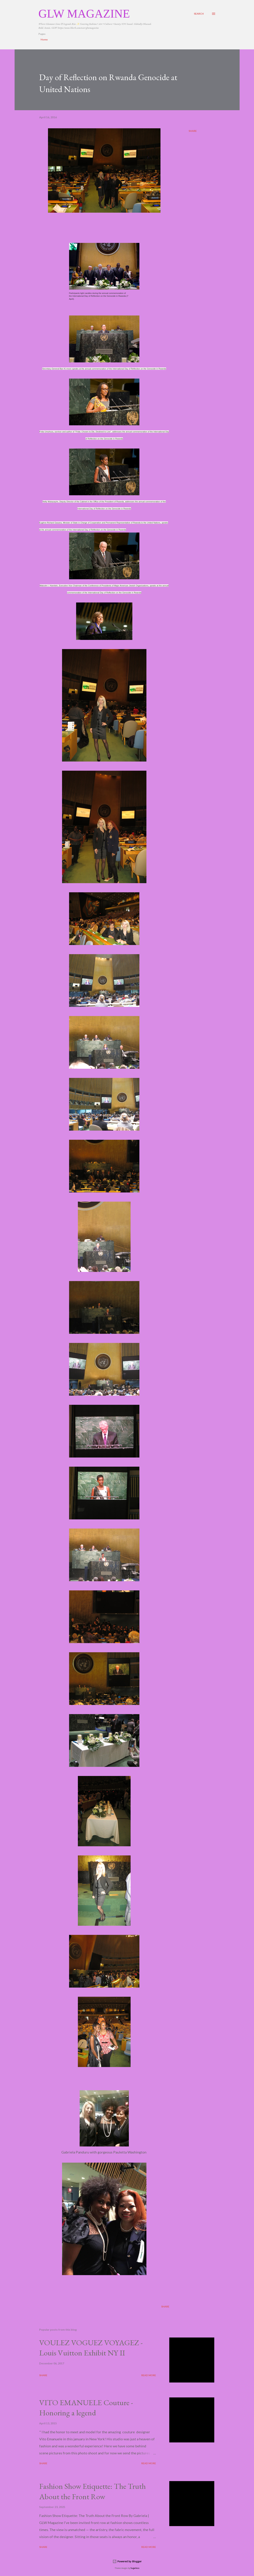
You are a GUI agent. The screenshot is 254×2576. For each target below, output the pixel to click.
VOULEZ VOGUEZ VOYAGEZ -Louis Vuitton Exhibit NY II (91, 2348)
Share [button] (193, 130)
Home (44, 39)
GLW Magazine (84, 13)
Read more (148, 2375)
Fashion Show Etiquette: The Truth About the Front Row (92, 2491)
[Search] (199, 14)
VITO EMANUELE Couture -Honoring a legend (86, 2407)
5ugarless (135, 2568)
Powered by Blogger (127, 2561)
